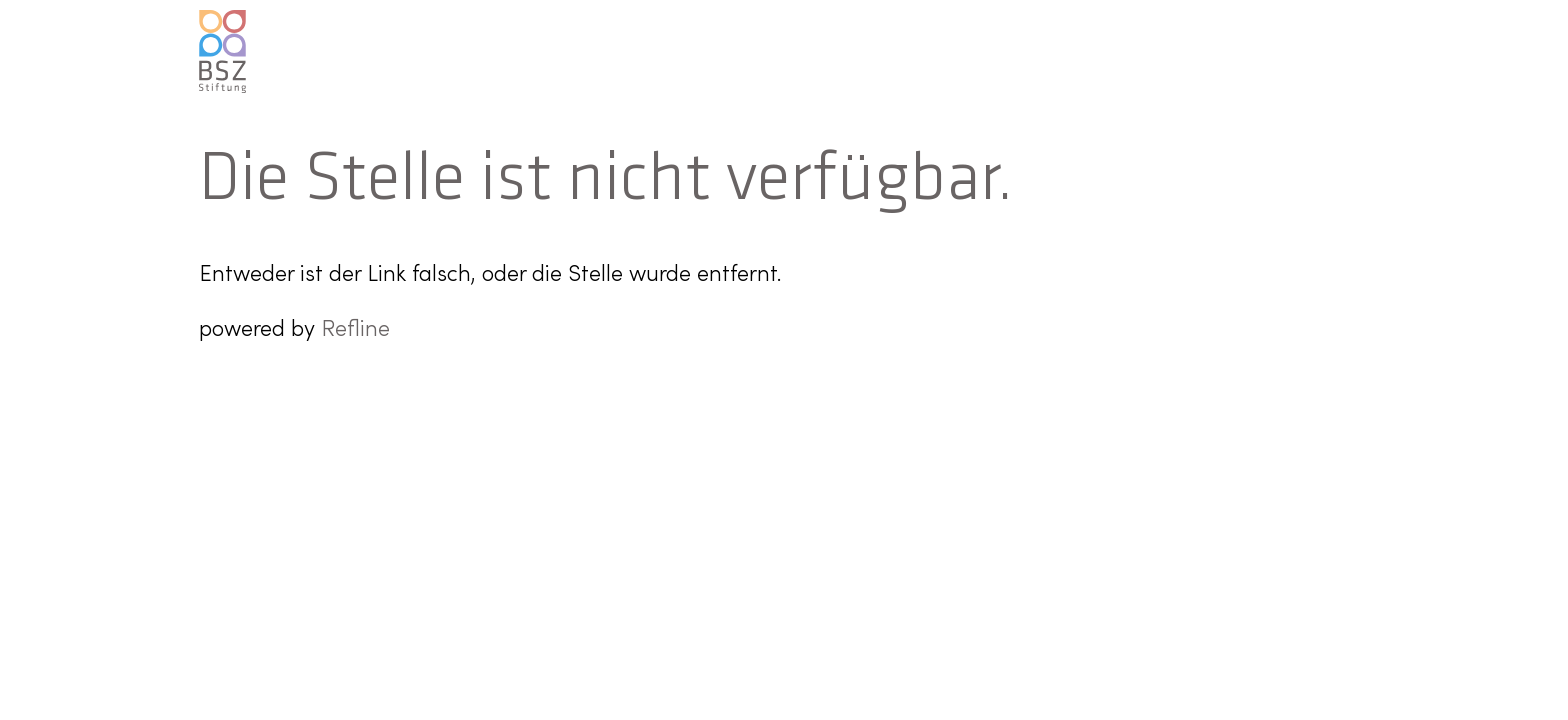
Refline (355, 330)
